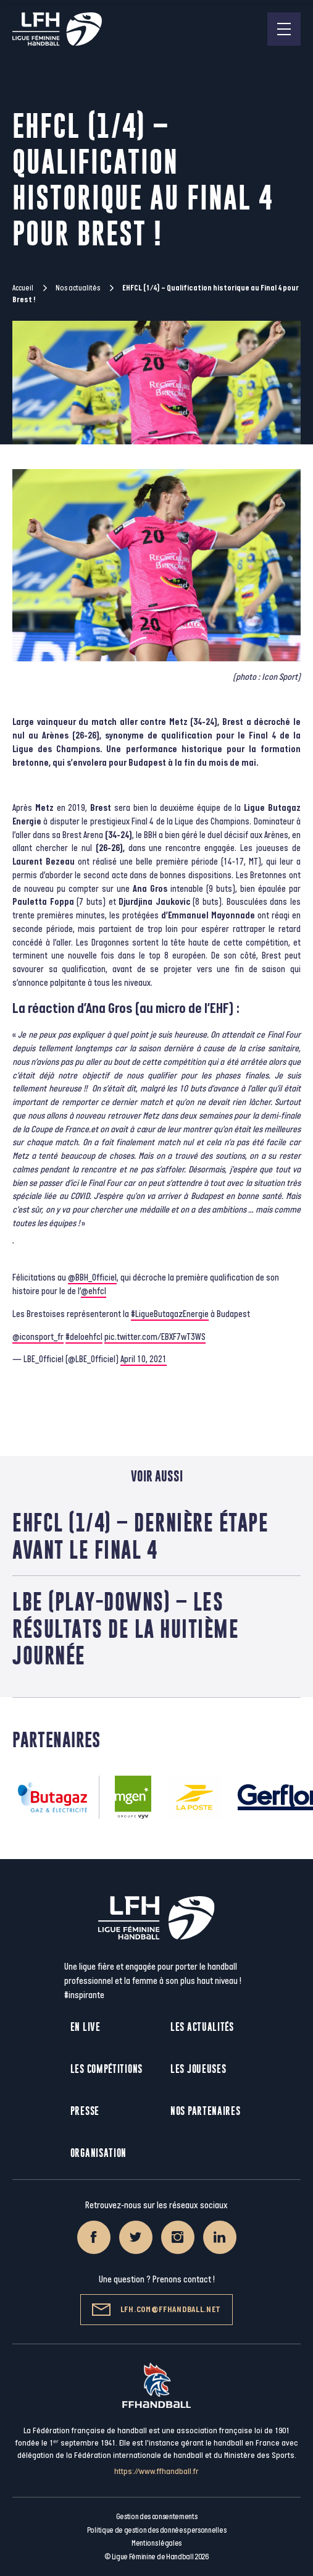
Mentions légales (156, 2543)
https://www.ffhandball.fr (156, 2471)
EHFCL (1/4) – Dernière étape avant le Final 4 (140, 1536)
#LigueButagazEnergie (170, 1314)
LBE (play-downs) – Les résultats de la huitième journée (125, 1628)
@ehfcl (93, 1291)
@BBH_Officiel (92, 1278)
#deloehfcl (83, 1337)
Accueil (22, 288)
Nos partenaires (205, 2111)
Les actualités (202, 2027)
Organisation (98, 2153)
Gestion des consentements (157, 2517)
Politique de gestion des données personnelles (156, 2530)
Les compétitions (106, 2069)
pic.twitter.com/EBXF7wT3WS (155, 1337)
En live (85, 2027)
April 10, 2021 (143, 1359)
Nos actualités (78, 288)
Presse (84, 2111)
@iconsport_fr (38, 1337)
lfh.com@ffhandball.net (156, 2309)
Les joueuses (198, 2069)
